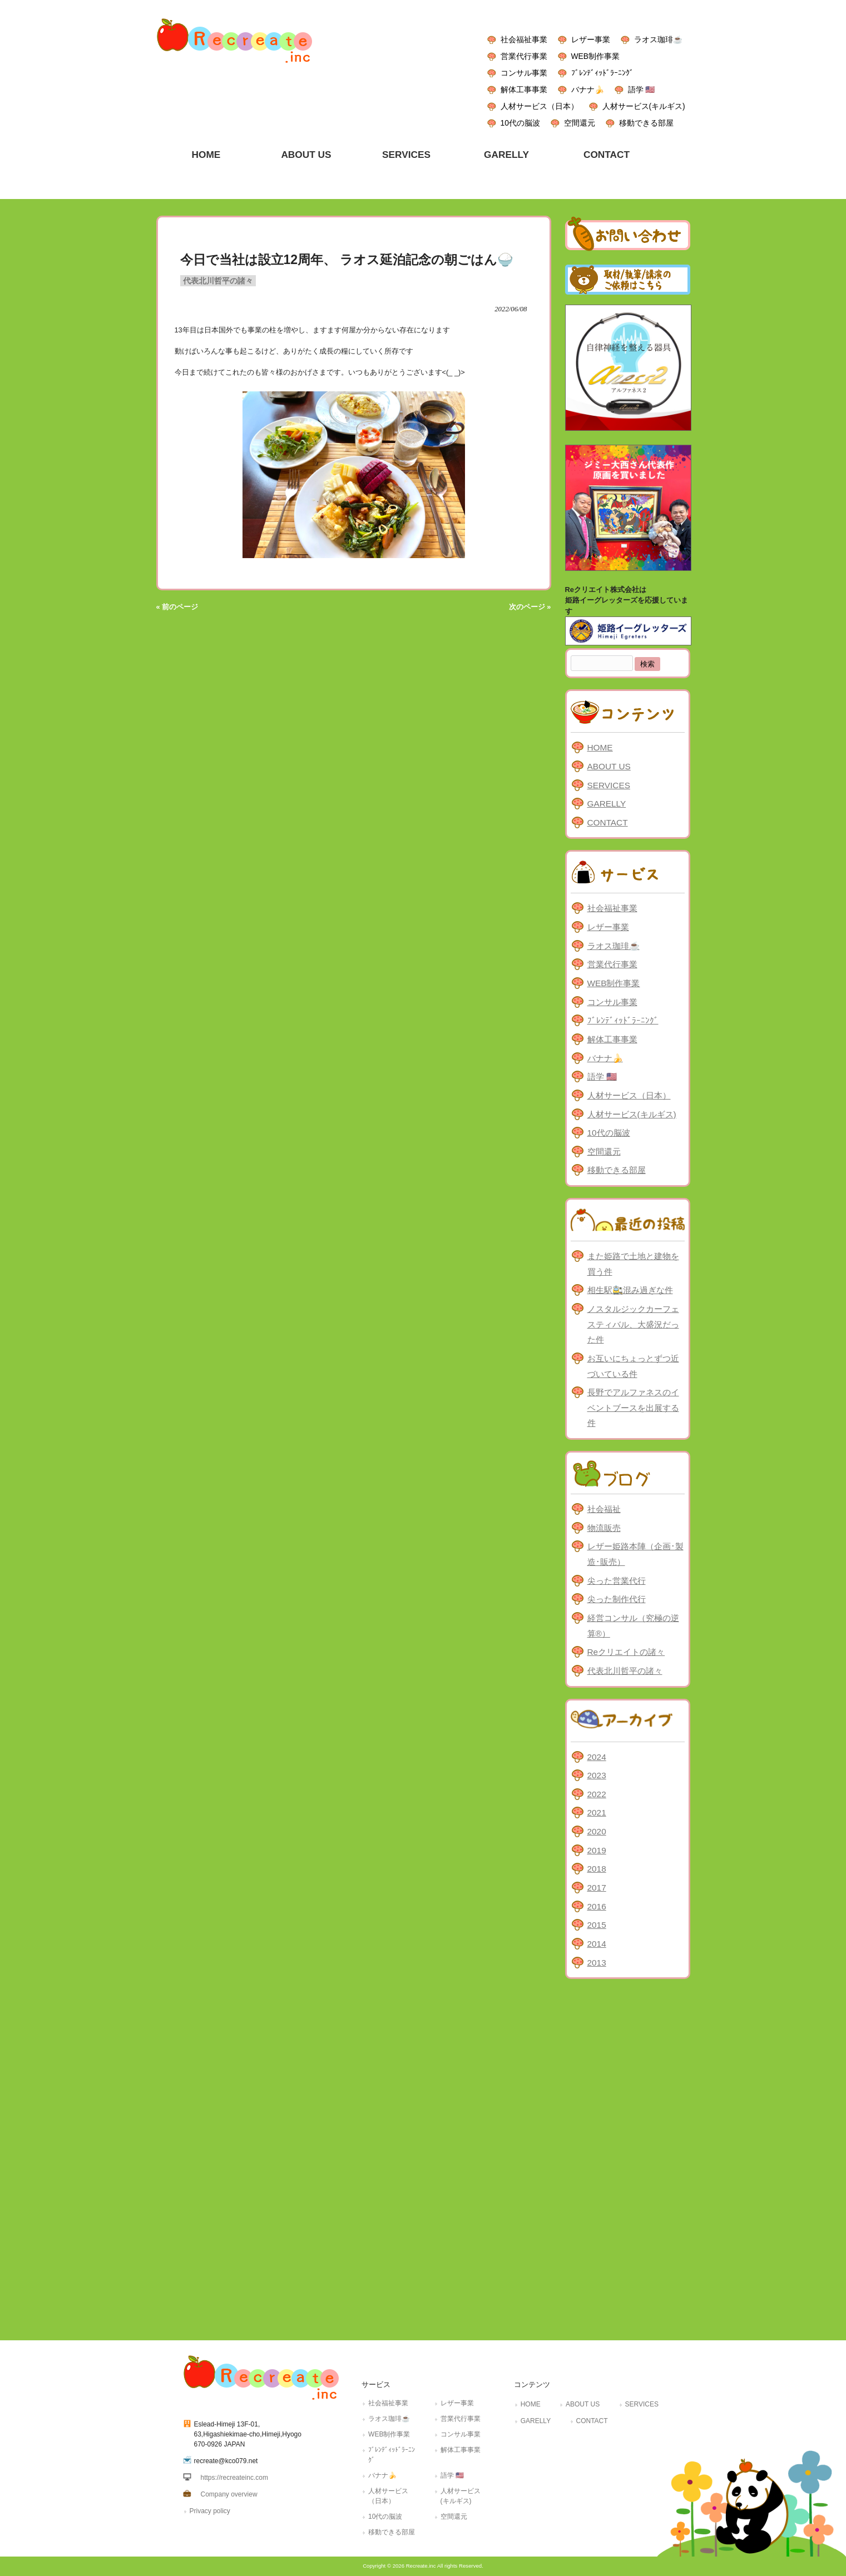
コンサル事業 (524, 72)
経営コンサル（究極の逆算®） (633, 1625)
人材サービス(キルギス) (643, 106)
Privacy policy (210, 2511)
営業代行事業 (524, 56)
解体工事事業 (524, 89)
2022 (596, 1794)
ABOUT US (609, 766)
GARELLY (606, 803)
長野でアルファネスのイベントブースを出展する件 (633, 1408)
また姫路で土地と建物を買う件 (633, 1263)
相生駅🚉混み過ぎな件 (630, 1290)
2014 (596, 1943)
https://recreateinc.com (234, 2477)
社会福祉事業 (524, 39)
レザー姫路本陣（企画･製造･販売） (635, 1554)
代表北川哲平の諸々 (218, 280)
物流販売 (604, 1528)
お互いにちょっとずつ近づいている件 (633, 1366)
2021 (596, 1812)
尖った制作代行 (616, 1599)
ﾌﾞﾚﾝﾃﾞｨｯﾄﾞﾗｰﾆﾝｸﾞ (602, 72)
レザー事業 (590, 39)
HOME (600, 747)
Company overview (229, 2494)
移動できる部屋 (646, 122)
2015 (596, 1924)
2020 (596, 1831)
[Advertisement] (627, 2157)
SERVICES (608, 785)
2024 (596, 1757)
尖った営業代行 (616, 1580)
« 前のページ (177, 607)
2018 (596, 1868)
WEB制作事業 (595, 56)
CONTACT (607, 822)
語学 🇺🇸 (641, 89)
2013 (596, 1962)
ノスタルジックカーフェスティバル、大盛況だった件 (633, 1324)
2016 (596, 1906)
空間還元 (579, 122)
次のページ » (530, 607)
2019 (596, 1850)
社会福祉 (604, 1509)
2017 (596, 1887)
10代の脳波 (520, 122)
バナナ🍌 (587, 89)
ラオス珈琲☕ (658, 39)
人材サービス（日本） (539, 106)
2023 (596, 1775)
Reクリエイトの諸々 (626, 1652)
